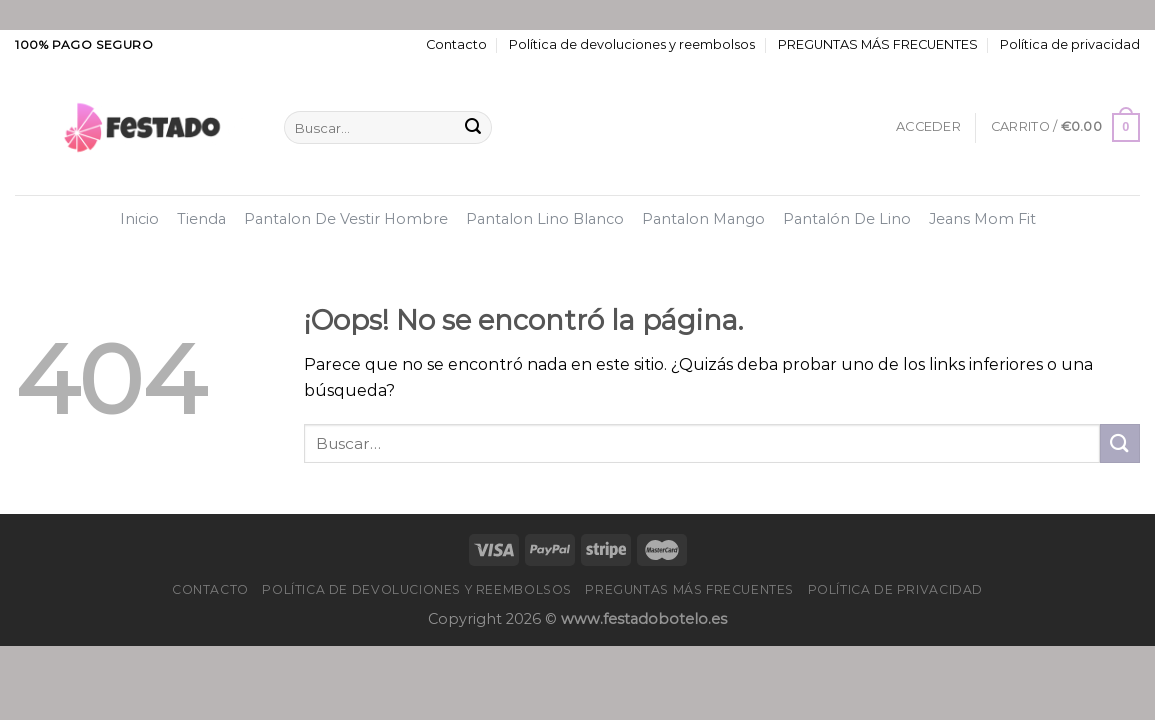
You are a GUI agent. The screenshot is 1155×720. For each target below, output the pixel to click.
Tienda (201, 219)
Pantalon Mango (703, 219)
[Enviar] (473, 128)
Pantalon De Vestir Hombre (346, 219)
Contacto (456, 44)
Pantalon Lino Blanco (545, 219)
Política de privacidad (1070, 44)
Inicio (139, 219)
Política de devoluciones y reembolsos (632, 44)
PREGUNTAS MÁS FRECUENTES (878, 44)
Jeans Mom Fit (982, 219)
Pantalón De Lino (847, 219)
